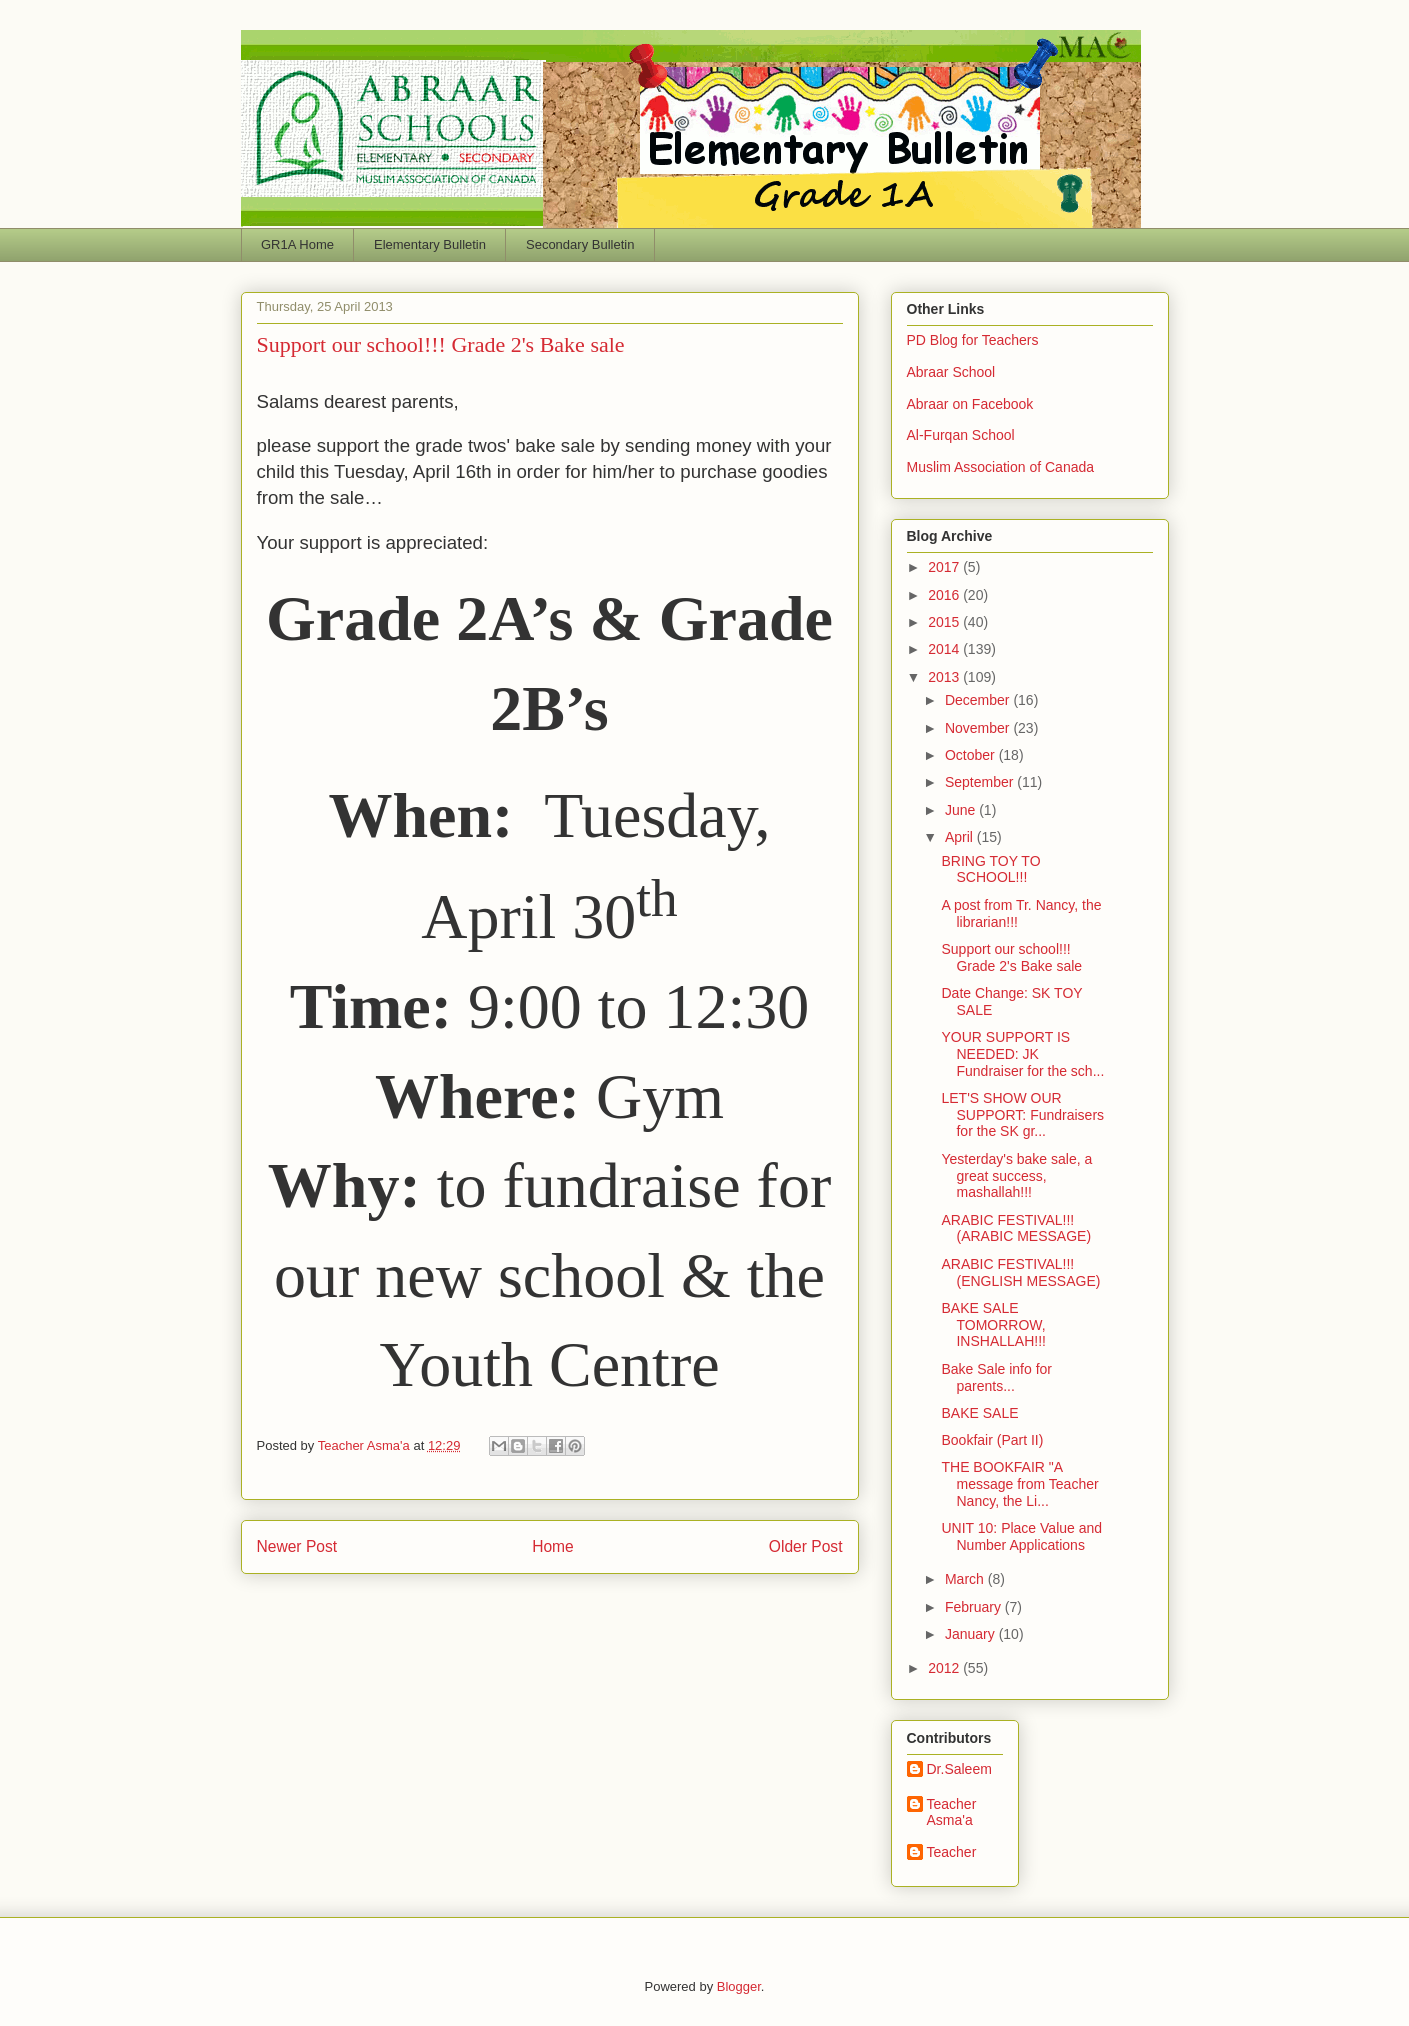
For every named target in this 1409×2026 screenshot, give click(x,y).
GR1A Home (297, 244)
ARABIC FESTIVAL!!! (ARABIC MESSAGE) (1016, 1228)
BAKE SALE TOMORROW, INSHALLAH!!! (993, 1325)
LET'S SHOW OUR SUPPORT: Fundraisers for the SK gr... (1022, 1115)
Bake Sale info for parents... (996, 1377)
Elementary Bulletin (430, 244)
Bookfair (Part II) (992, 1440)
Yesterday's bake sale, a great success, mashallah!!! (1016, 1176)
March (966, 1579)
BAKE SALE (979, 1413)
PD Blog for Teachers (973, 340)
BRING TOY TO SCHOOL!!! (990, 869)
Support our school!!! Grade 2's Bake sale (1011, 957)
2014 (945, 649)
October (972, 755)
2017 (945, 567)
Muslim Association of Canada (1001, 467)
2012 (945, 1668)
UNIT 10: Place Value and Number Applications (1021, 1536)
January (972, 1634)
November (979, 728)
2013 (945, 677)
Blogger (739, 1986)
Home (553, 1546)
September (981, 782)
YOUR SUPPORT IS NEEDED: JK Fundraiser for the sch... (1022, 1054)
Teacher (952, 1852)
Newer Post (297, 1546)
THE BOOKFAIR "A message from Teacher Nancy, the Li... (1019, 1484)
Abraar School (951, 372)
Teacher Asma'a (366, 1445)
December (979, 700)
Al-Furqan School (961, 435)
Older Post (806, 1546)
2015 (945, 622)
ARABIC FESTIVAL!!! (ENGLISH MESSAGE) (1020, 1272)
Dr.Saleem (959, 1769)
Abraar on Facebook (970, 404)
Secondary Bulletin (580, 244)
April (961, 837)
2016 (945, 595)
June (962, 810)
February (975, 1607)
